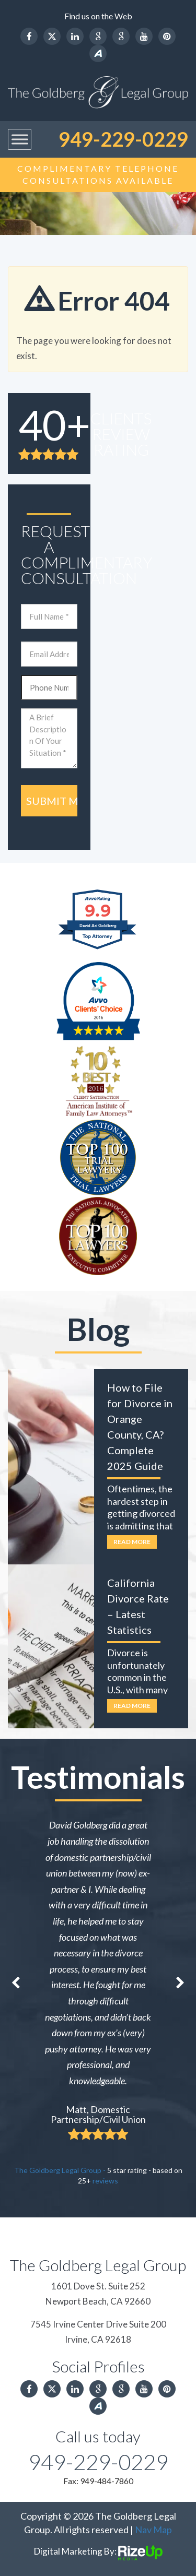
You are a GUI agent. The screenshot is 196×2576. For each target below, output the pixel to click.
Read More (132, 1542)
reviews (105, 2180)
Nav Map (153, 2529)
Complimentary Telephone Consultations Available (98, 174)
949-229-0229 (123, 138)
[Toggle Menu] (19, 140)
